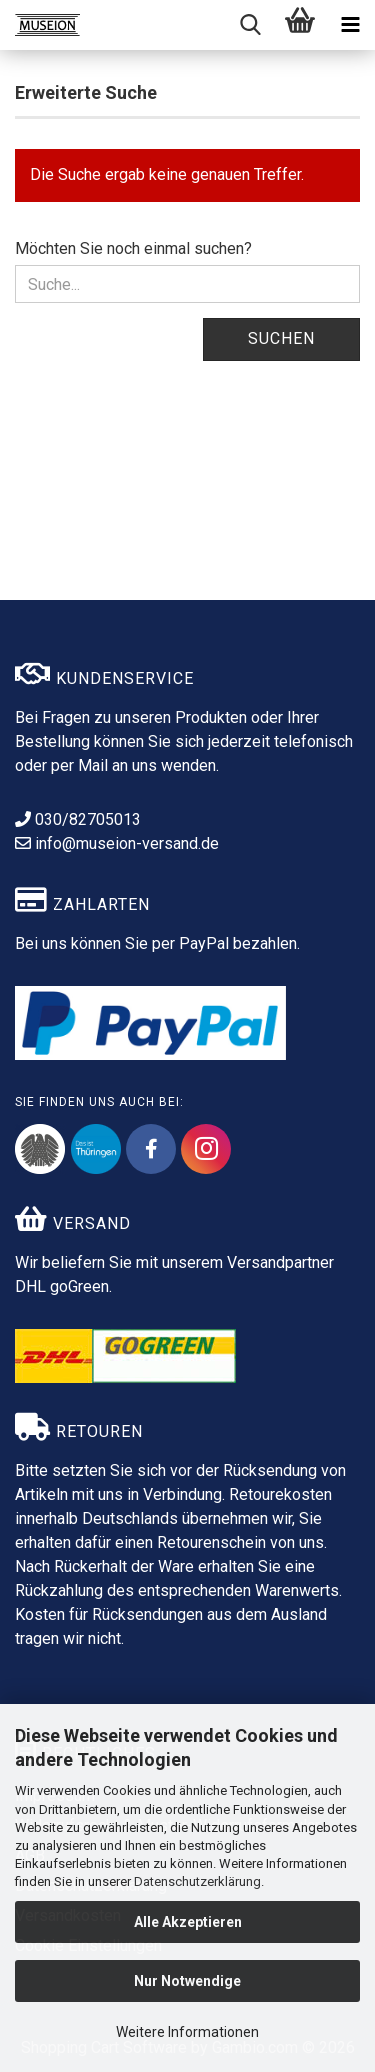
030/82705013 (78, 819)
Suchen (281, 338)
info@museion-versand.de (117, 843)
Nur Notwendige (187, 1981)
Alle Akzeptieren (188, 1922)
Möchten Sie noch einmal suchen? (133, 248)
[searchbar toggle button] (250, 25)
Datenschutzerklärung (197, 1881)
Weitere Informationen (187, 2032)
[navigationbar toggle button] (350, 25)
